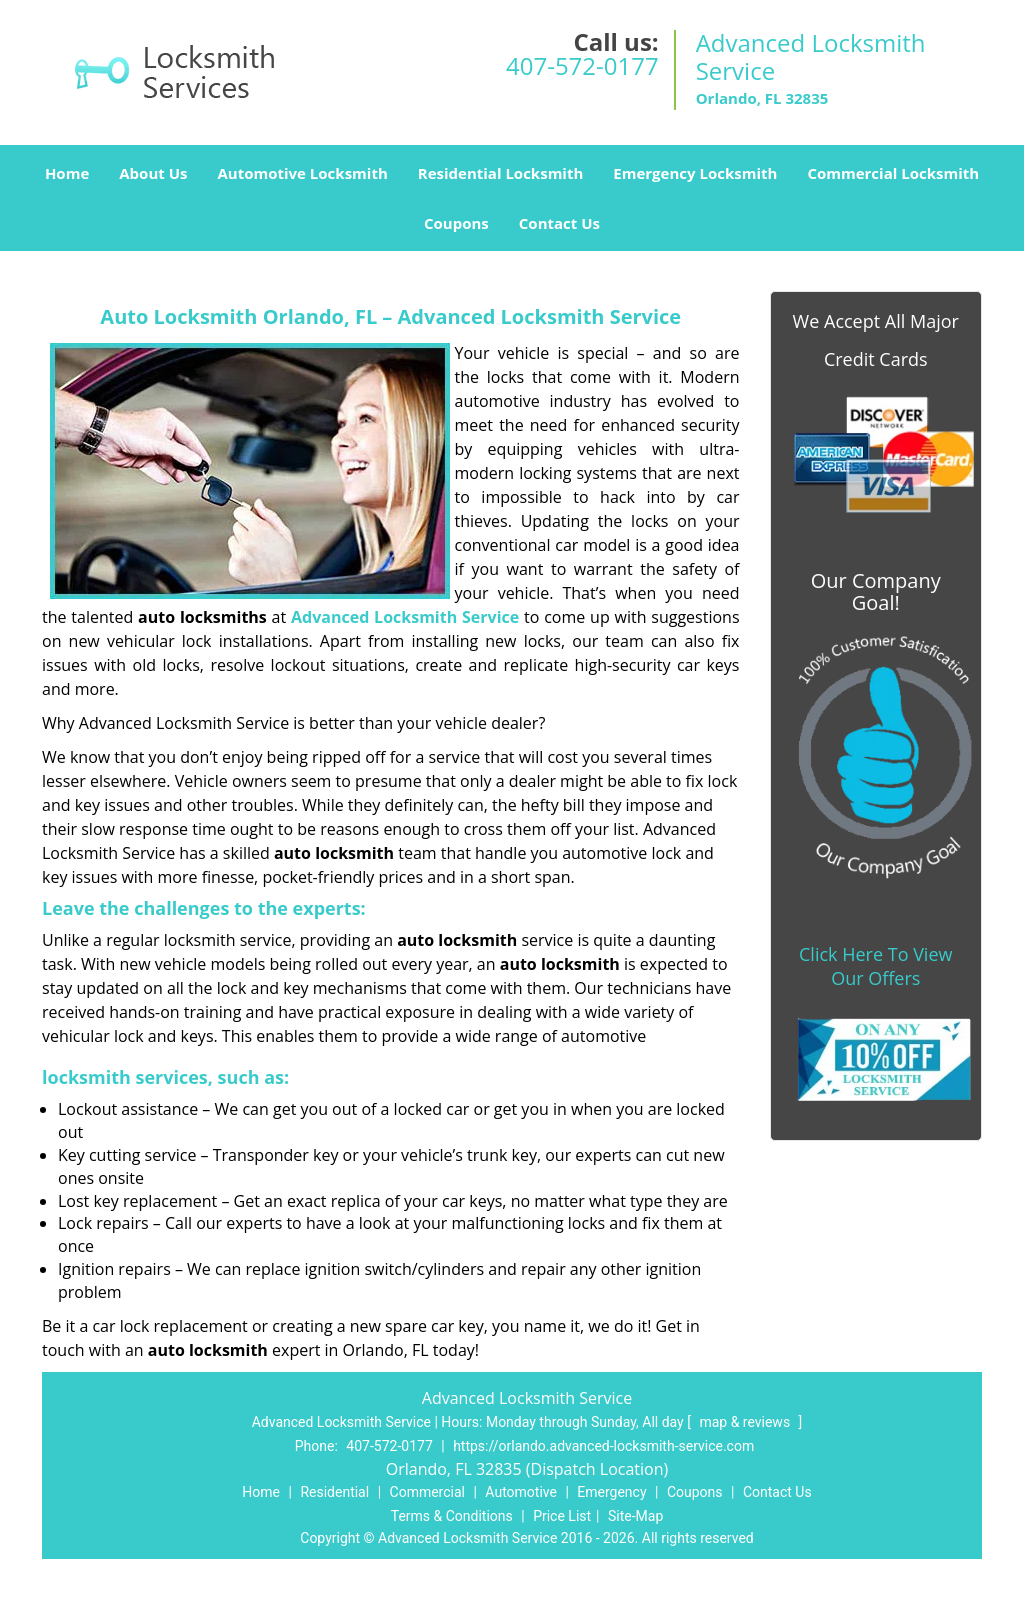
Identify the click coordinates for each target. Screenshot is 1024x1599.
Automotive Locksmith (302, 173)
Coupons (456, 223)
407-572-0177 (582, 65)
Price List (562, 1516)
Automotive (521, 1492)
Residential (334, 1492)
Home (67, 173)
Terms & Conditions (452, 1516)
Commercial (427, 1492)
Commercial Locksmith (893, 173)
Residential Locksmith (501, 173)
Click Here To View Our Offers (875, 966)
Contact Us (559, 223)
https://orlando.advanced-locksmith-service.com (603, 1446)
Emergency (611, 1492)
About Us (153, 173)
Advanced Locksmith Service (405, 617)
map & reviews (746, 1422)
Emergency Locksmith (695, 173)
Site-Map (635, 1516)
